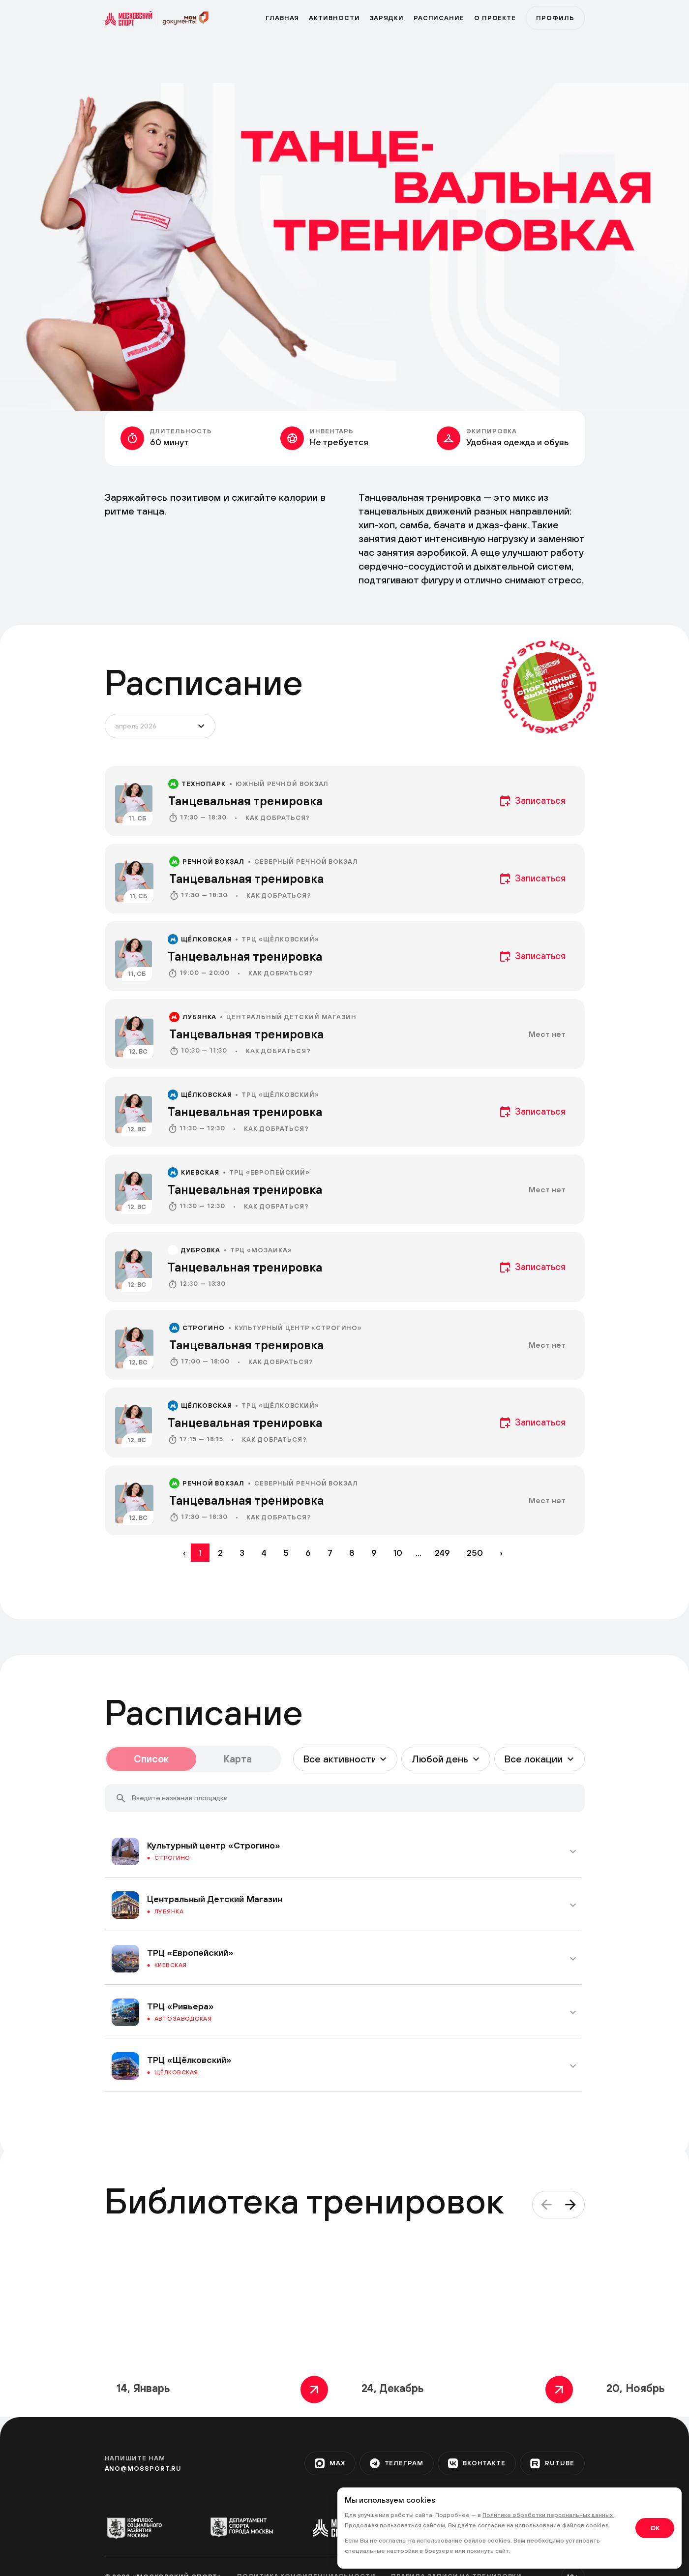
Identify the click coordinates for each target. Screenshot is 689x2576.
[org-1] (139, 2527)
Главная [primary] (282, 18)
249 (442, 1552)
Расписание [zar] (439, 18)
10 (397, 1552)
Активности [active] (334, 18)
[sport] (131, 18)
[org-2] (241, 2526)
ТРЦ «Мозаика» (261, 1250)
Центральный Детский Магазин (291, 1017)
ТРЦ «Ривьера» (180, 2006)
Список (151, 1758)
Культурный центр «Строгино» (298, 1328)
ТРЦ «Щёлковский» (280, 939)
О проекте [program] (495, 18)
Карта (238, 1758)
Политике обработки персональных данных (548, 2515)
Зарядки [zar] (386, 18)
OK (654, 2528)
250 (475, 1552)
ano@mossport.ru (143, 2468)
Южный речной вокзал (282, 784)
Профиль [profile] (555, 18)
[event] (344, 800)
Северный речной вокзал (306, 861)
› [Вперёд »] (501, 1552)
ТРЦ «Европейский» (269, 1172)
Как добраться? (277, 817)
